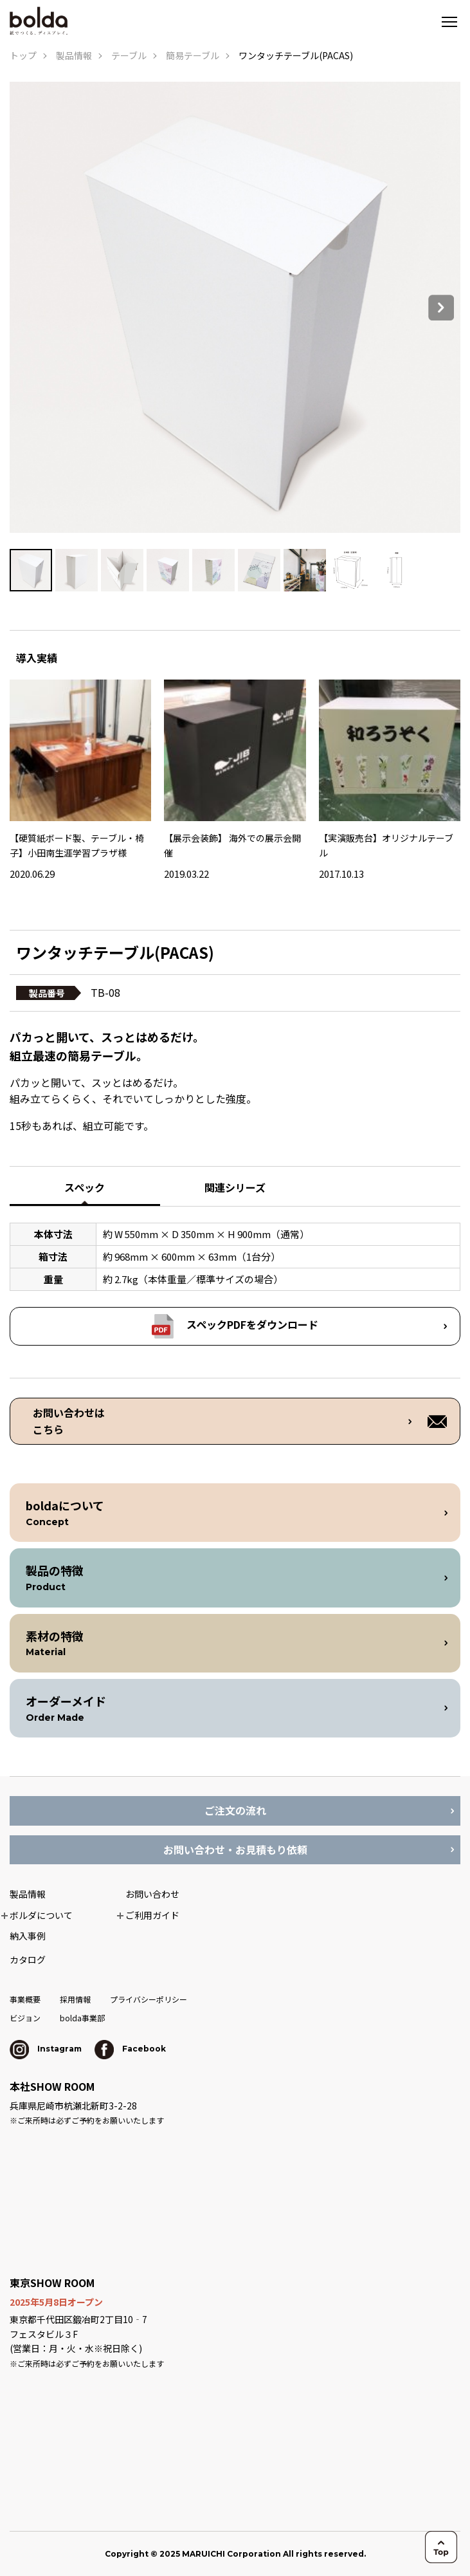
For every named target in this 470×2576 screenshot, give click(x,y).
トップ (23, 55)
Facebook (130, 2048)
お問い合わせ (152, 1893)
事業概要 (25, 1999)
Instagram (46, 2048)
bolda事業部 (82, 2017)
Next (441, 307)
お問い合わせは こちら (69, 1421)
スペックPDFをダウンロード (252, 1324)
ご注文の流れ (235, 1810)
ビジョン (25, 2017)
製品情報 (74, 55)
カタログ (28, 1959)
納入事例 (28, 1935)
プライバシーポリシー (148, 1999)
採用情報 (75, 1999)
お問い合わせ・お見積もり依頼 (235, 1849)
